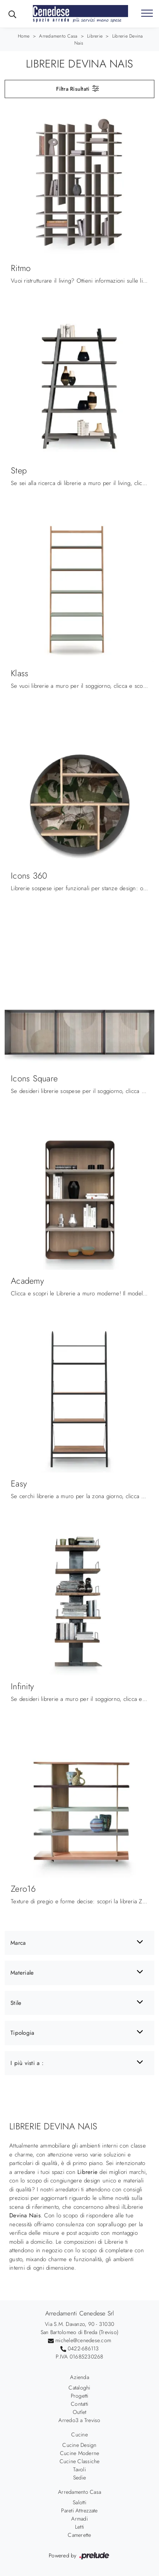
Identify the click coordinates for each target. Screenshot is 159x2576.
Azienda (79, 2377)
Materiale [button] (22, 1972)
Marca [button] (18, 1943)
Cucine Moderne (79, 2453)
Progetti (80, 2396)
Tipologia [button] (22, 2033)
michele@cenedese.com (83, 2340)
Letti (79, 2527)
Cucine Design (79, 2445)
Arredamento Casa (58, 36)
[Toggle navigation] (147, 13)
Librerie (95, 36)
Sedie (79, 2477)
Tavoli (79, 2469)
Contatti (79, 2404)
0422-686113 (83, 2348)
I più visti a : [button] (27, 2063)
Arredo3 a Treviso (79, 2420)
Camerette (79, 2535)
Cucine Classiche (80, 2461)
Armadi (79, 2518)
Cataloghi (79, 2387)
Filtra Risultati (77, 88)
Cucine (79, 2434)
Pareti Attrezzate (79, 2510)
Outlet (80, 2412)
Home (24, 36)
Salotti (79, 2502)
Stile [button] (15, 2003)
